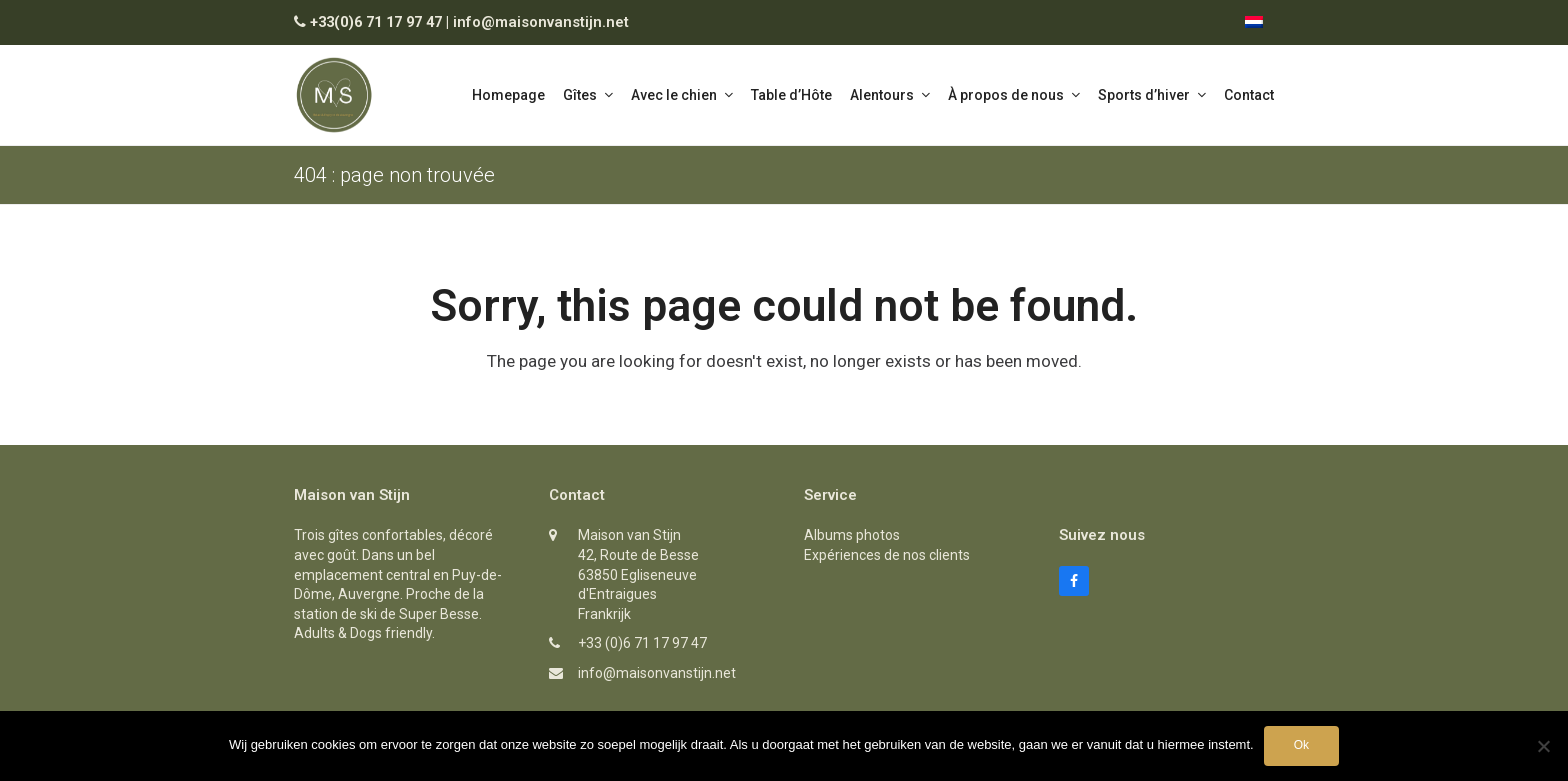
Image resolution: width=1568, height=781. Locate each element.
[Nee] (1543, 746)
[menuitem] (1254, 22)
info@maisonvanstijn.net (541, 22)
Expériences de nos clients (887, 555)
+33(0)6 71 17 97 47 (376, 22)
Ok (1301, 745)
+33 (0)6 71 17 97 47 (642, 643)
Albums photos (852, 535)
